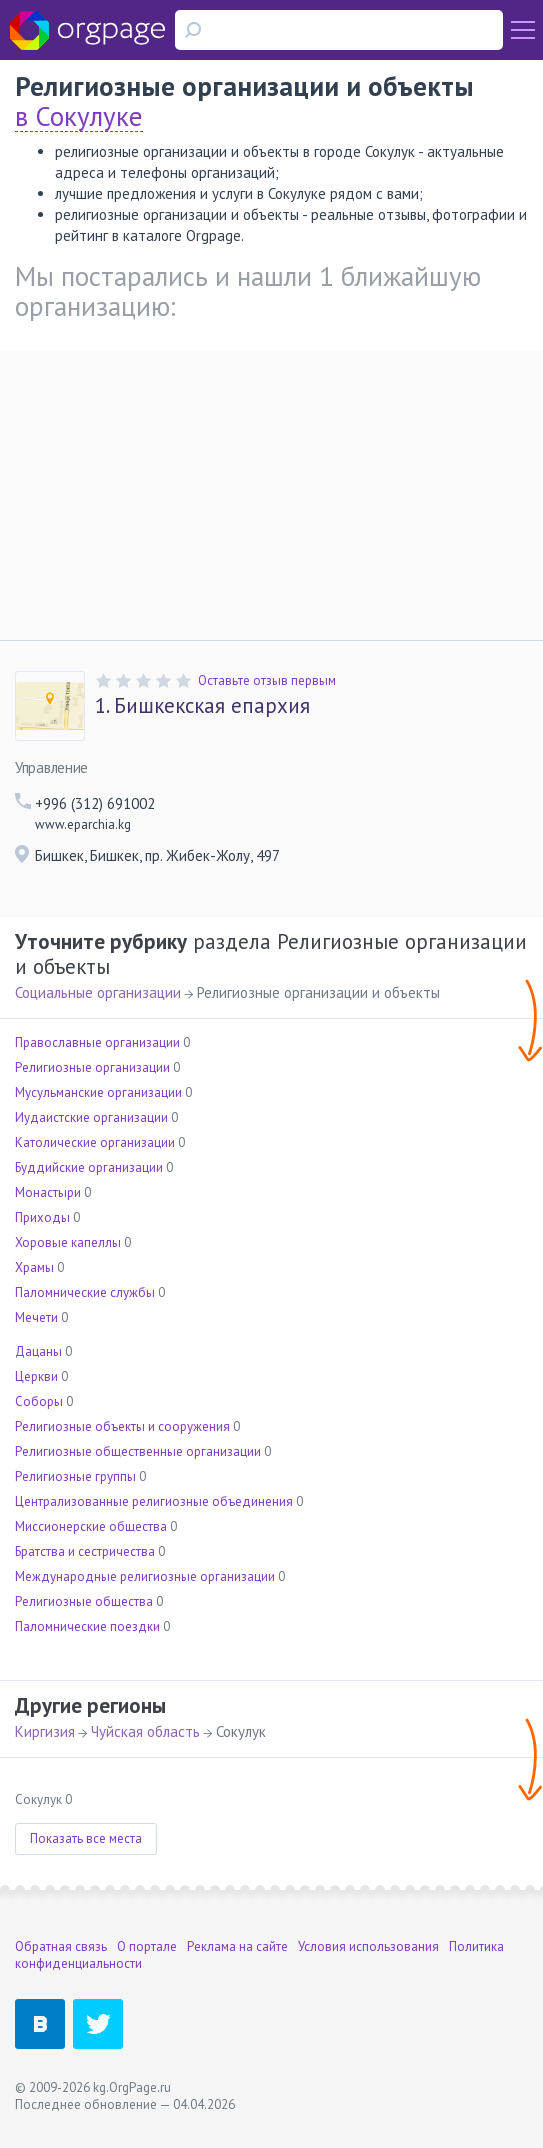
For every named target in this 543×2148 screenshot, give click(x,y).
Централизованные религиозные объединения (154, 1501)
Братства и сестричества (85, 1551)
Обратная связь (61, 1946)
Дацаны (38, 1351)
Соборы (39, 1401)
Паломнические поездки (87, 1626)
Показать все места (86, 1838)
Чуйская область (145, 1731)
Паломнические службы (85, 1292)
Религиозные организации (92, 1067)
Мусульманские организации (98, 1092)
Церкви (36, 1376)
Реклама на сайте (237, 1946)
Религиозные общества (84, 1601)
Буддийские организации (89, 1167)
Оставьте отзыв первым (267, 680)
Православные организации (97, 1042)
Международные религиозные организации (145, 1576)
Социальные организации (98, 992)
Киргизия (45, 1731)
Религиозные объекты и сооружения (122, 1426)
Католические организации (95, 1142)
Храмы (34, 1267)
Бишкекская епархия (202, 706)
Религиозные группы (75, 1476)
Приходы (42, 1217)
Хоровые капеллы (68, 1242)
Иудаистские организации (91, 1117)
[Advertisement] (271, 490)
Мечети (36, 1317)
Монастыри (48, 1192)
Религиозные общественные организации (138, 1451)
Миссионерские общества (91, 1526)
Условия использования (368, 1946)
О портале (147, 1946)
